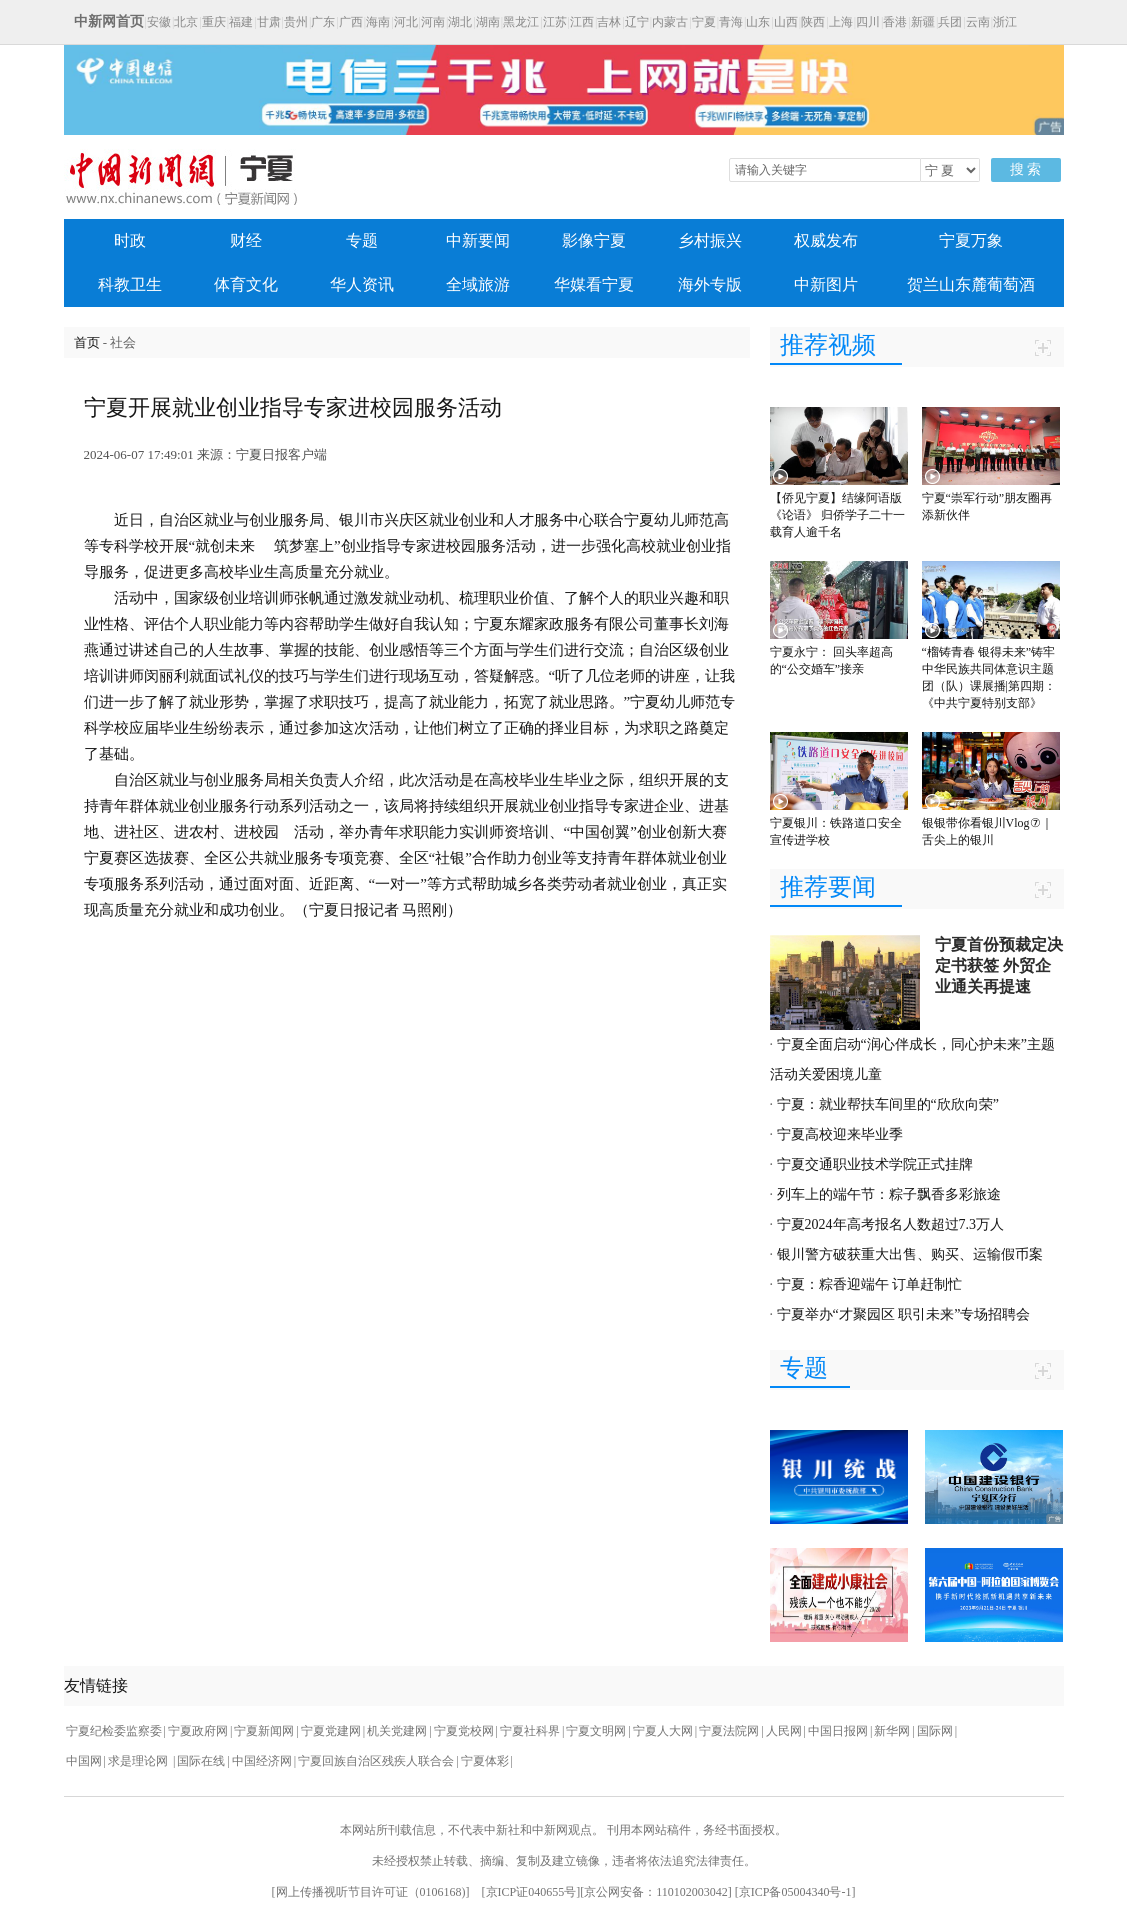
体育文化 (246, 284)
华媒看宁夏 (594, 284)
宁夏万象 (971, 240)
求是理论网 (139, 1761)
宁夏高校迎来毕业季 (840, 1134)
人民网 (784, 1731)
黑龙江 (521, 22)
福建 (241, 22)
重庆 (214, 22)
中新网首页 (109, 21)
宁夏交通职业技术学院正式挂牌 (875, 1164)
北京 (186, 22)
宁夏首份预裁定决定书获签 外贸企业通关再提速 (999, 965)
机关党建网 (397, 1731)
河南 (433, 22)
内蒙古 (670, 22)
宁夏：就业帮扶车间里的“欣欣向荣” (888, 1104)
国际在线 (201, 1761)
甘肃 (269, 22)
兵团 (950, 22)
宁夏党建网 (331, 1731)
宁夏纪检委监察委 (114, 1731)
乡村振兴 (710, 240)
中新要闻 (478, 240)
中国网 (84, 1761)
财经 (246, 240)
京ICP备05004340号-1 (795, 1892)
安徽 (159, 22)
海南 (378, 22)
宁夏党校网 (464, 1731)
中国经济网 (262, 1761)
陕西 (813, 22)
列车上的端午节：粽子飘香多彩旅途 (889, 1194)
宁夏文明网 (596, 1731)
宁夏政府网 (198, 1731)
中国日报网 (838, 1731)
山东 (758, 22)
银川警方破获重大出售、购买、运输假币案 (910, 1254)
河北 (406, 22)
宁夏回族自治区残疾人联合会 (376, 1761)
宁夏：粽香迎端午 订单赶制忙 (870, 1284)
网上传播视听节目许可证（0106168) (371, 1892)
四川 (868, 22)
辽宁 (637, 22)
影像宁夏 (594, 240)
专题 (362, 240)
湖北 (460, 22)
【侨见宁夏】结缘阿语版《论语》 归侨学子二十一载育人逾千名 (837, 515)
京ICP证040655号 (531, 1892)
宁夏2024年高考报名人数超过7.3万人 (891, 1224)
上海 (841, 22)
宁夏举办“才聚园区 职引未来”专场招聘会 (904, 1314)
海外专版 (710, 284)
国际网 (935, 1731)
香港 (895, 22)
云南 (978, 22)
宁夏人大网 (663, 1731)
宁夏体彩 (485, 1761)
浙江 (1005, 22)
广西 (351, 22)
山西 (786, 22)
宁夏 (704, 22)
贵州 (296, 22)
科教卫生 (130, 284)
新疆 (923, 22)
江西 (582, 22)
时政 (130, 240)
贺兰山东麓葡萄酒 (971, 284)
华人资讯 (362, 284)
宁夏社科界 (530, 1731)
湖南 (488, 22)
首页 (87, 342)
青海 (731, 22)
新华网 (892, 1731)
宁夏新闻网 (264, 1731)
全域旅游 (478, 284)
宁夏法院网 (729, 1731)
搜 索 (1026, 169)
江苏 (555, 22)
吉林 (609, 22)
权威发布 (826, 240)
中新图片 (826, 284)
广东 (323, 22)
